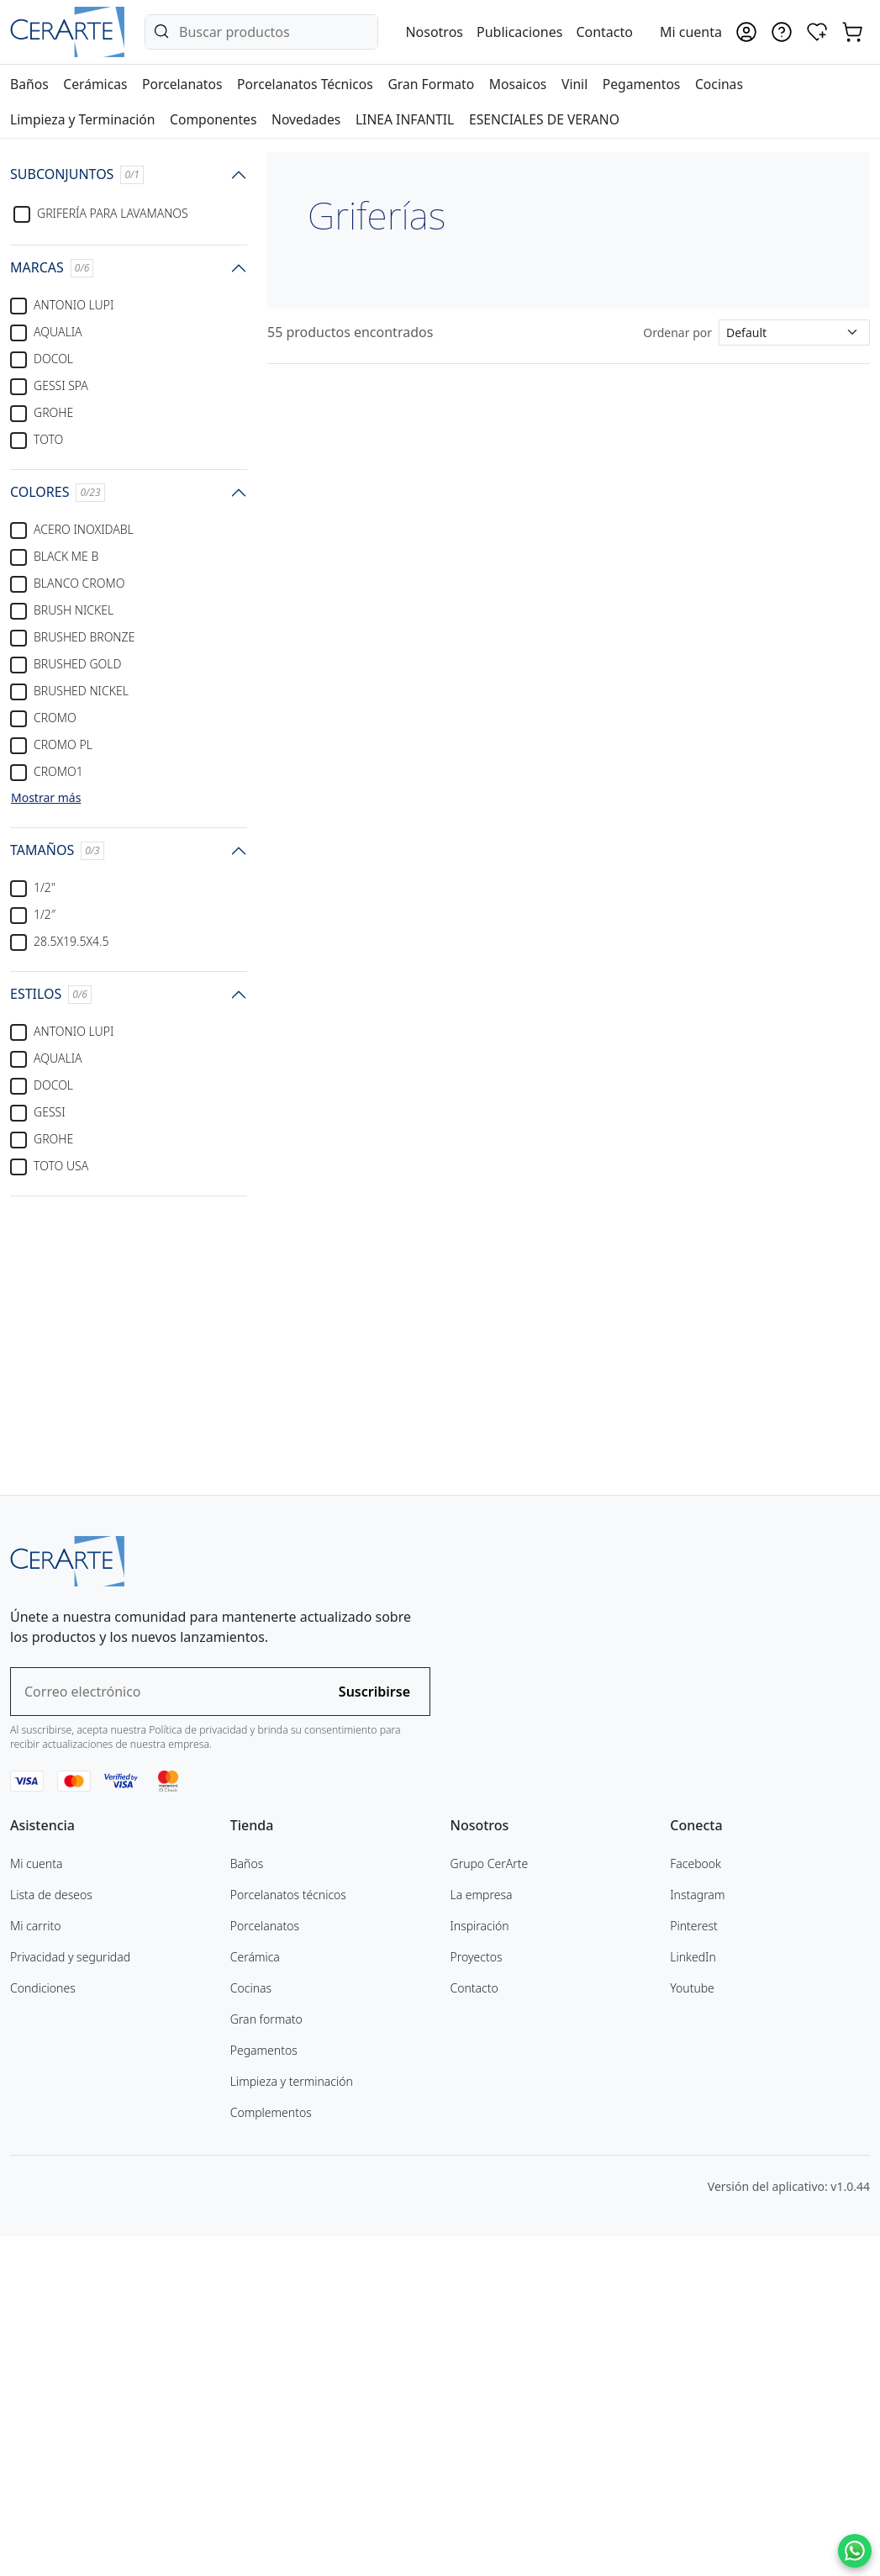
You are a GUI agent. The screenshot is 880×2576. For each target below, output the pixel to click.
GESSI (50, 1112)
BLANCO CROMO (79, 583)
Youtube (692, 2326)
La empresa (482, 2233)
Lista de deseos (51, 2233)
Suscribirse (374, 2029)
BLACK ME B (66, 556)
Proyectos (477, 2295)
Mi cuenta (36, 2201)
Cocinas (719, 84)
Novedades (305, 119)
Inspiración (480, 2264)
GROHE (53, 412)
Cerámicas (95, 84)
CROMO (55, 718)
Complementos (271, 2450)
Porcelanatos (182, 84)
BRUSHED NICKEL (81, 691)
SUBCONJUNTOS (77, 174)
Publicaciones (519, 32)
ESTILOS (51, 994)
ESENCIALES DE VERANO (544, 119)
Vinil (574, 84)
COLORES (57, 492)
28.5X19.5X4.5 (71, 941)
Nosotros (434, 32)
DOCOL (53, 359)
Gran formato (266, 2357)
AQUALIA (58, 332)
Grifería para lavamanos (112, 213)
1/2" (44, 887)
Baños (29, 84)
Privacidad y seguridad (70, 2295)
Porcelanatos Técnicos (305, 84)
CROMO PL (63, 744)
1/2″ (44, 914)
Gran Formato (430, 84)
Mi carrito (35, 2264)
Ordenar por (677, 332)
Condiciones (43, 2326)
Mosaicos (518, 84)
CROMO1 (58, 771)
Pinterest (694, 2264)
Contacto (604, 32)
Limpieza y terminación (291, 2419)
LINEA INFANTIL (405, 119)
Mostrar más (46, 797)
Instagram (697, 2233)
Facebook (695, 2201)
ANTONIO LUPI (73, 305)
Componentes (213, 119)
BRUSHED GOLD (77, 664)
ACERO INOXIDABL (84, 529)
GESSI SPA (61, 385)
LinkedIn (693, 2295)
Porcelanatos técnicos (288, 2233)
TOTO (48, 439)
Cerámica (255, 2295)
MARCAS (51, 267)
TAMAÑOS (57, 850)
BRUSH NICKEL (73, 610)
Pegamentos (642, 84)
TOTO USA (61, 1166)
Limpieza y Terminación (82, 119)
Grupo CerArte (490, 2201)
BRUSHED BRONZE (84, 637)
